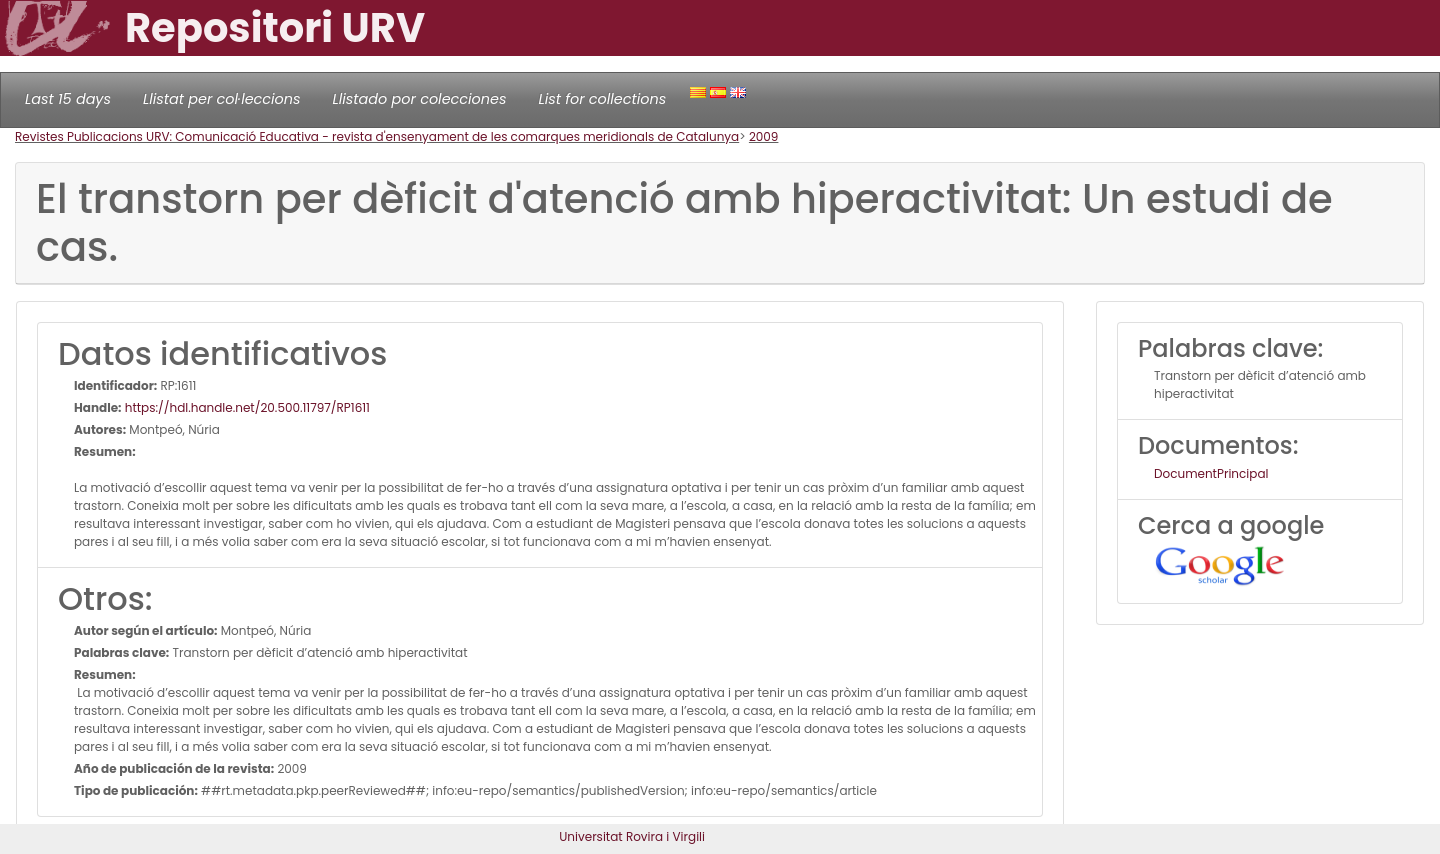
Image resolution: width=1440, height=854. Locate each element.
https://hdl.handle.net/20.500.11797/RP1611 (246, 407)
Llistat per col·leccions (222, 99)
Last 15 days (68, 99)
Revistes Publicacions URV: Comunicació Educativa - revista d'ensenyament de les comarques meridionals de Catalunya (377, 136)
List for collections (602, 99)
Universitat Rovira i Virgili (632, 836)
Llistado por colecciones (420, 99)
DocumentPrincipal (1211, 473)
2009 (764, 136)
